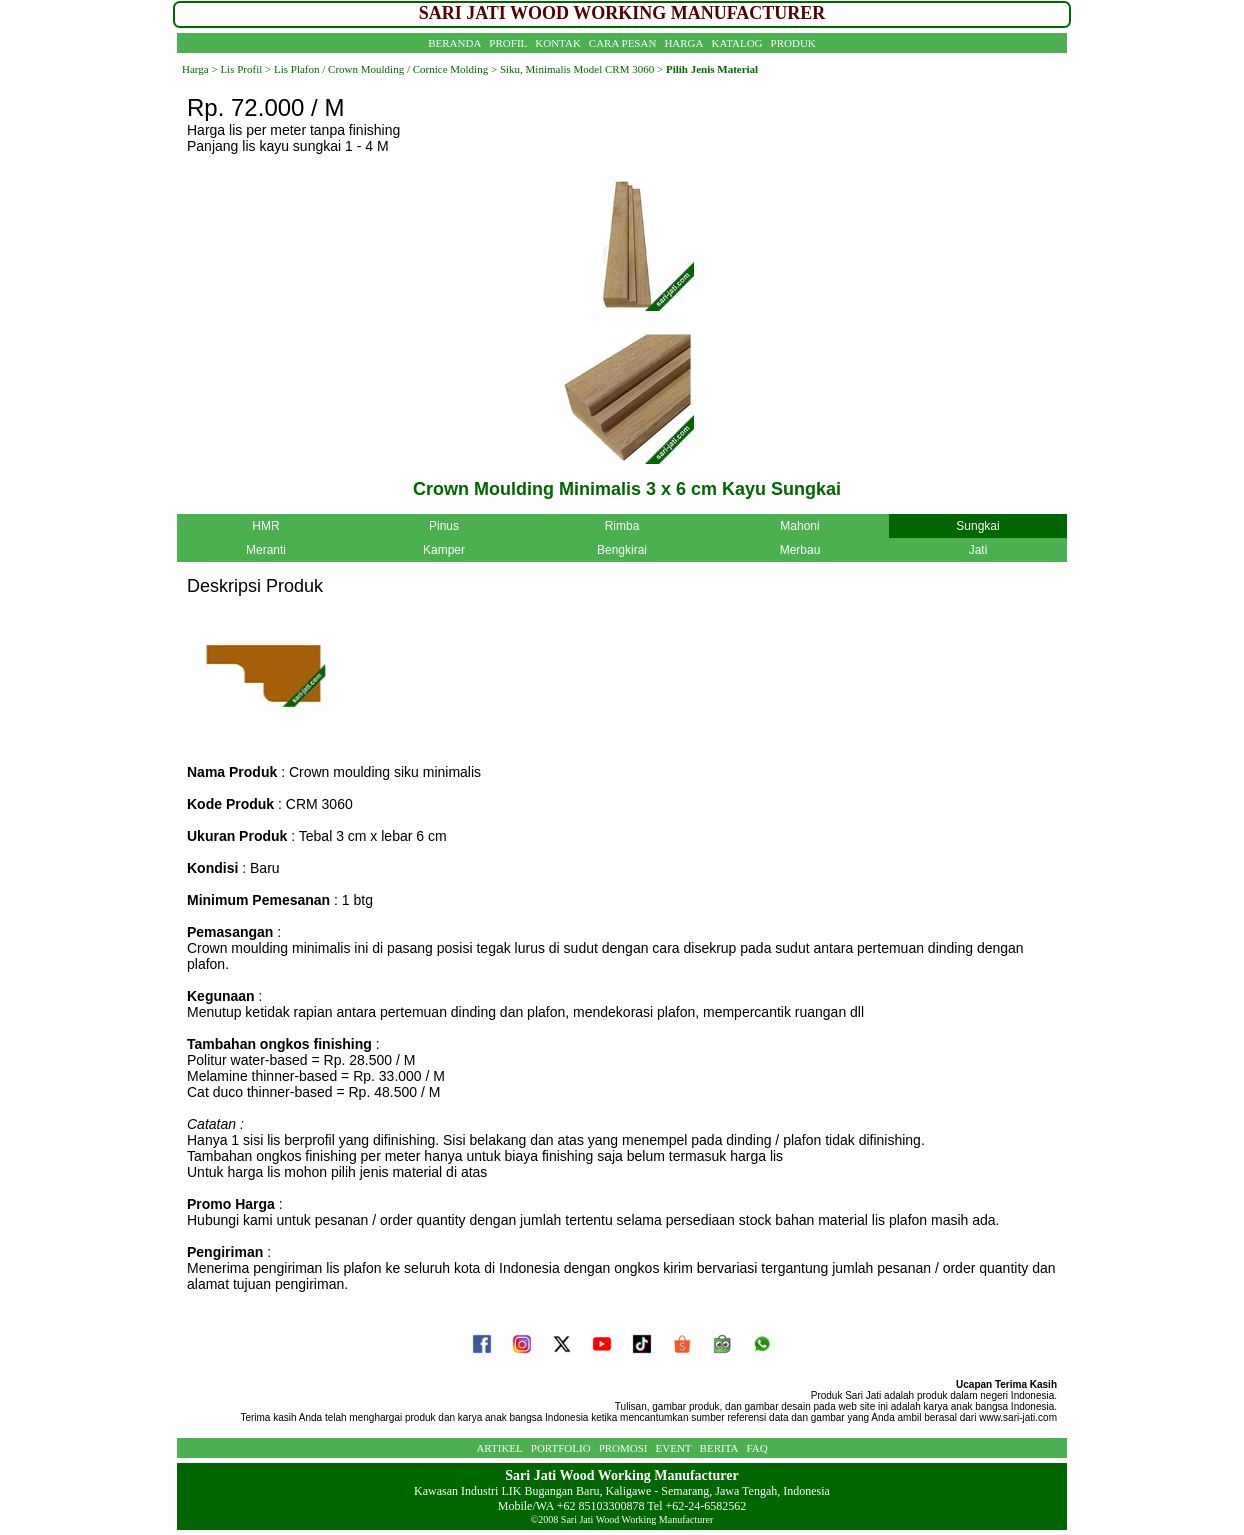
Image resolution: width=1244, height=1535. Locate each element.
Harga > (200, 69)
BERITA (719, 1448)
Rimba (622, 526)
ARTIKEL (499, 1448)
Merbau (800, 550)
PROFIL (508, 43)
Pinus (444, 526)
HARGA (683, 43)
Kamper (444, 550)
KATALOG (737, 43)
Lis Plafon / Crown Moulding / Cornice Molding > (384, 69)
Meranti (266, 550)
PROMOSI (623, 1448)
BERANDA (454, 43)
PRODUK (793, 43)
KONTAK (558, 43)
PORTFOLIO (561, 1448)
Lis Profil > (245, 69)
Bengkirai (622, 550)
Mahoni (799, 526)
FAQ (756, 1448)
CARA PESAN (623, 43)
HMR (265, 526)
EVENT (674, 1448)
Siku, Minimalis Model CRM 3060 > (581, 69)
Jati (978, 550)
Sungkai (977, 526)
